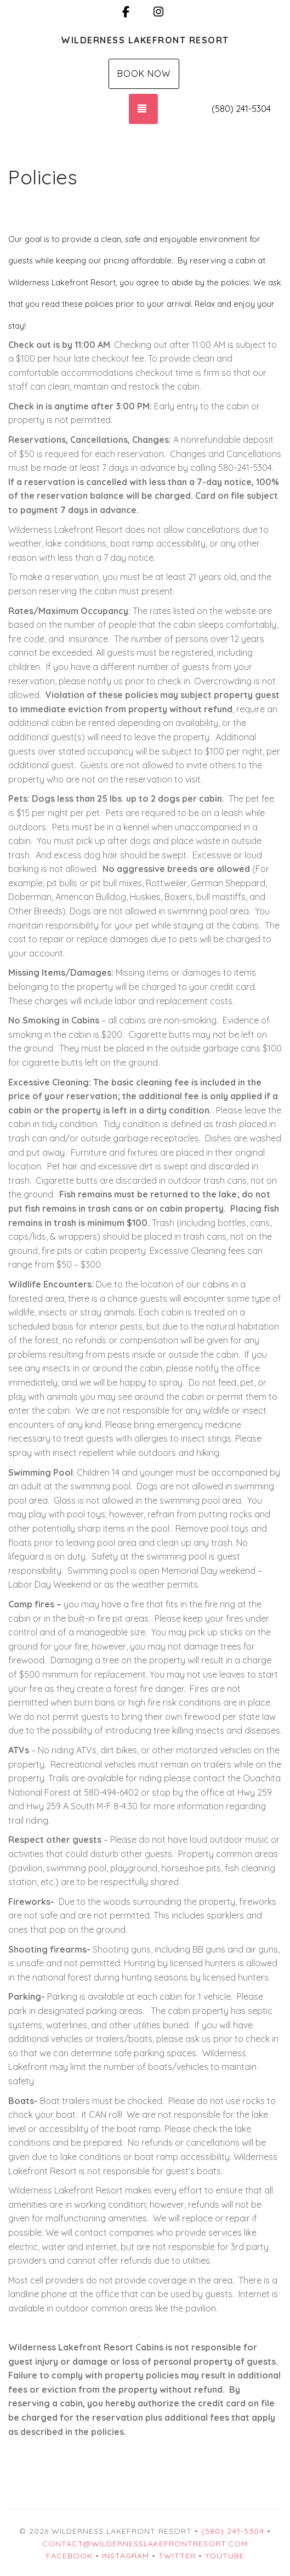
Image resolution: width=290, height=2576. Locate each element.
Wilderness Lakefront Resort (145, 40)
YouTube (224, 2556)
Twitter (177, 2556)
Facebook (69, 2556)
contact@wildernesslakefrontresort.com (145, 2544)
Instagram (125, 2556)
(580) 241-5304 (241, 108)
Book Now (143, 73)
